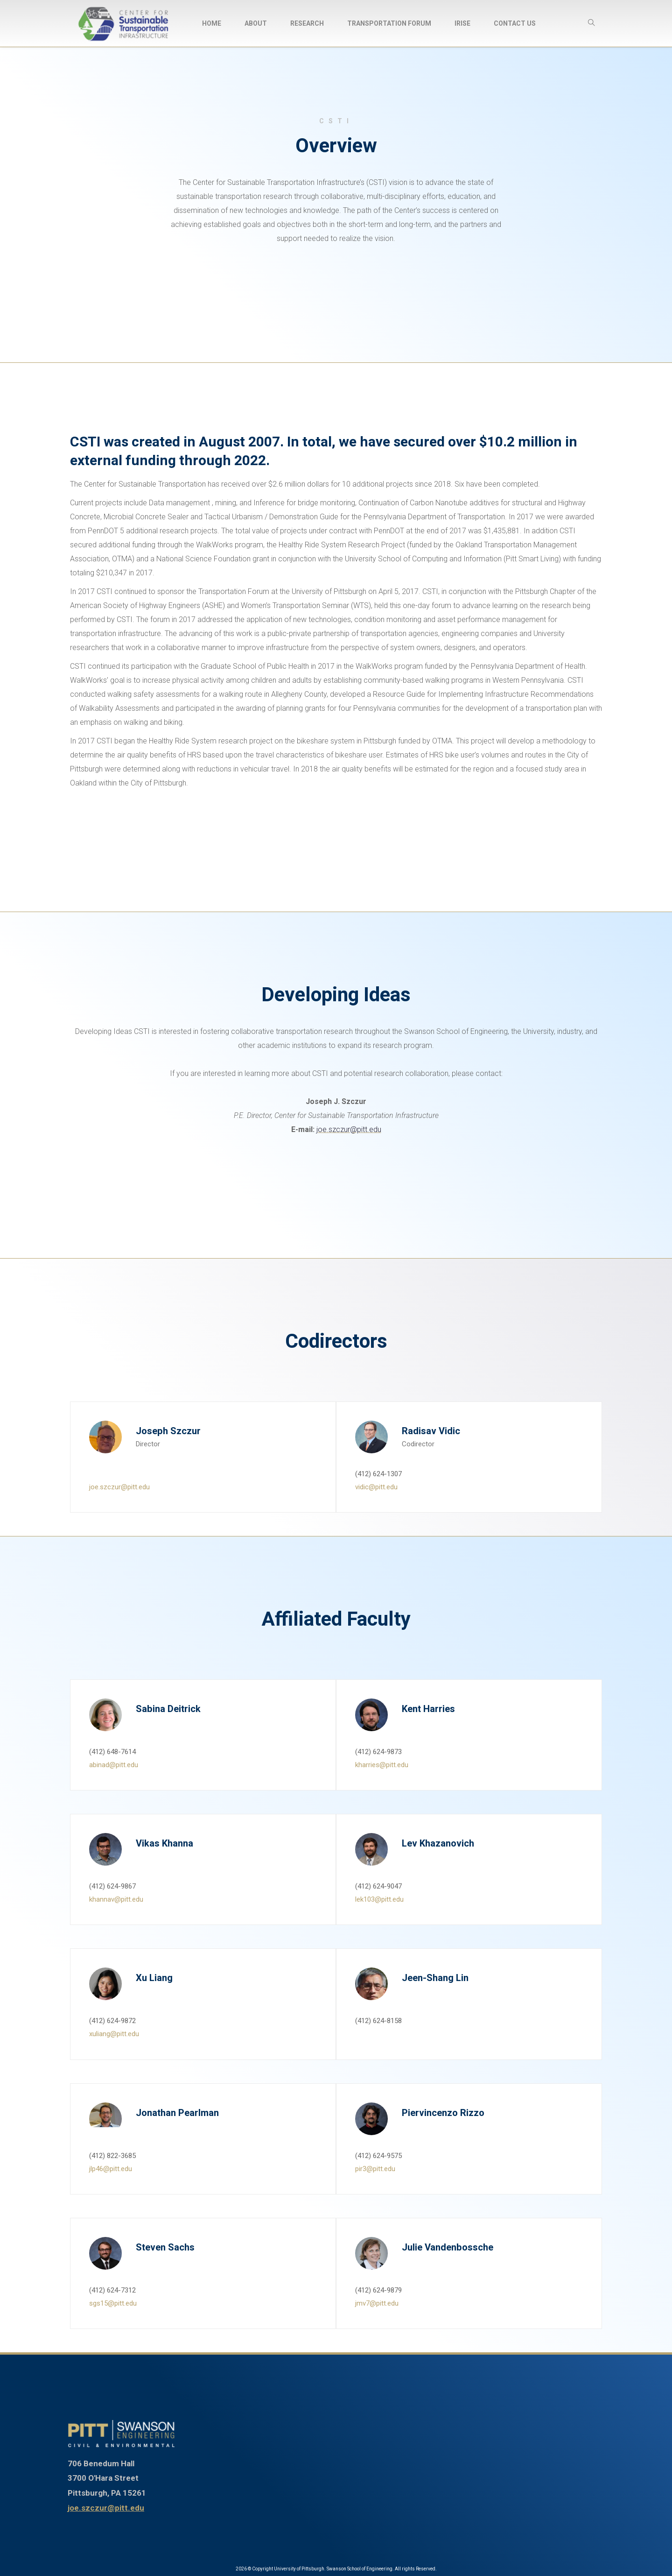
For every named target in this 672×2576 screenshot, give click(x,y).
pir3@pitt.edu (375, 2169)
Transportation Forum (389, 23)
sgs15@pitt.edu (113, 2303)
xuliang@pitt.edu (114, 2034)
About (256, 23)
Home (211, 23)
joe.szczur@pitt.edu (348, 1129)
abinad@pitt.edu (113, 1765)
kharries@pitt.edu (381, 1765)
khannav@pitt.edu (116, 1899)
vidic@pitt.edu (376, 1487)
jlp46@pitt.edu (110, 2169)
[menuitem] (211, 23)
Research (307, 23)
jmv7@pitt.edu (377, 2303)
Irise (462, 23)
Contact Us (515, 23)
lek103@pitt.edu (379, 1899)
